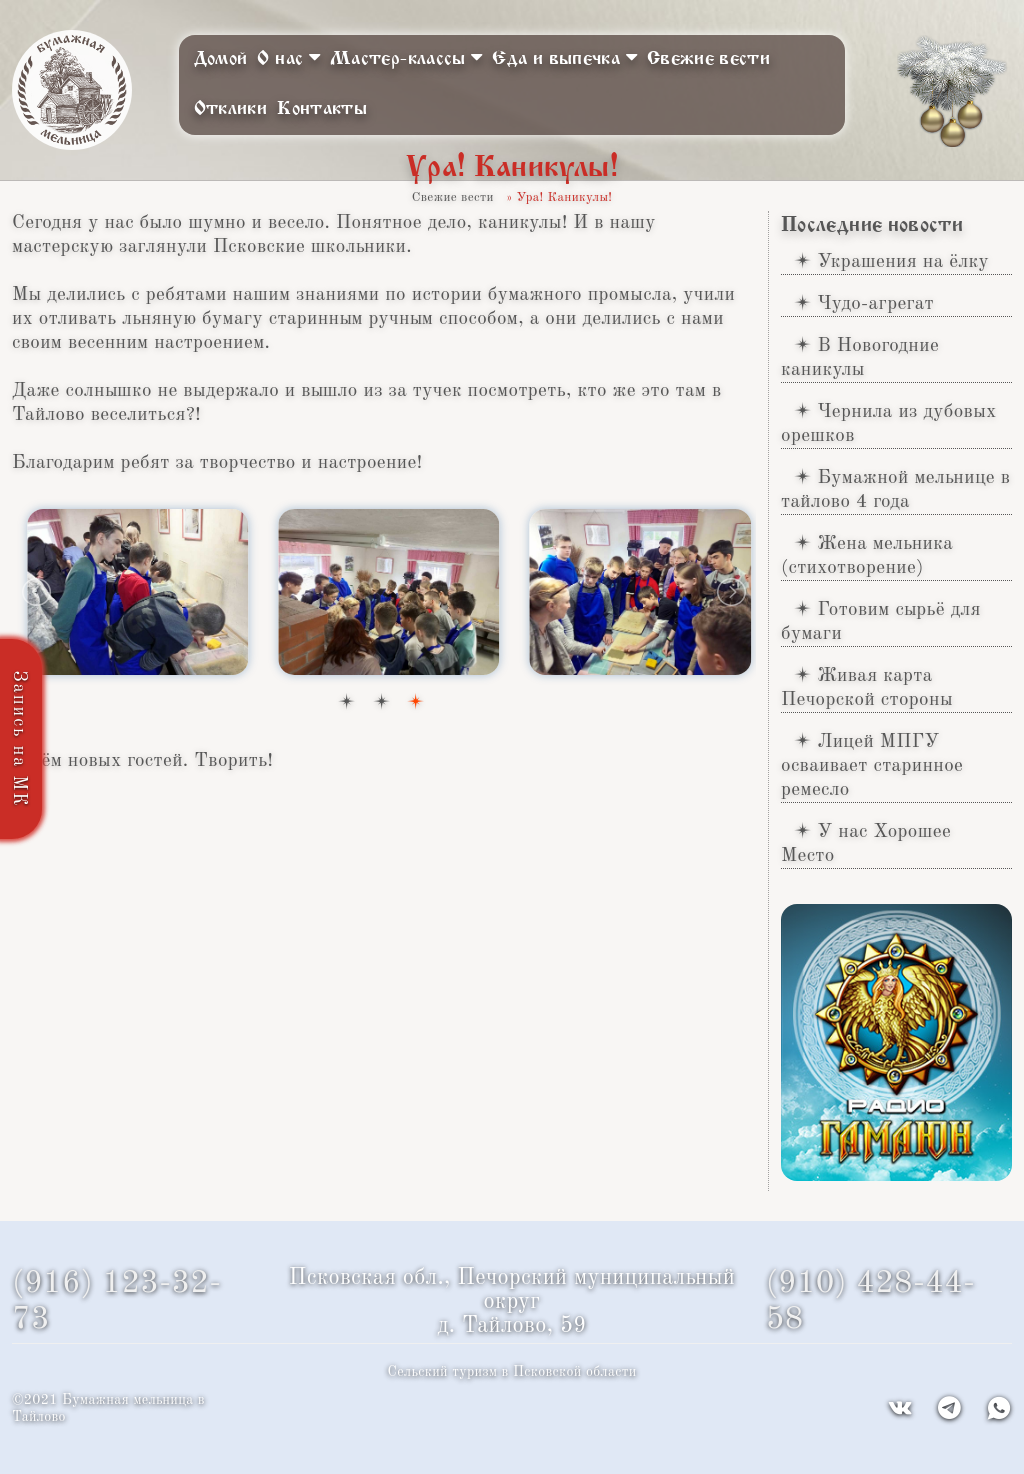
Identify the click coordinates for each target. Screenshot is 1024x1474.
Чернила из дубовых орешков (889, 424)
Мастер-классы (406, 57)
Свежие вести (708, 59)
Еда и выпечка (564, 57)
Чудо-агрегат (875, 304)
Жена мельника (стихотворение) (867, 556)
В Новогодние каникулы (860, 358)
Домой (221, 59)
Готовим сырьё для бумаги (881, 622)
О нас (288, 57)
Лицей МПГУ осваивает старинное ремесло (872, 766)
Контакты (322, 109)
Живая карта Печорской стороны (867, 688)
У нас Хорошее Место (866, 844)
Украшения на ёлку (903, 262)
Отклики (231, 109)
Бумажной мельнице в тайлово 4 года (895, 490)
